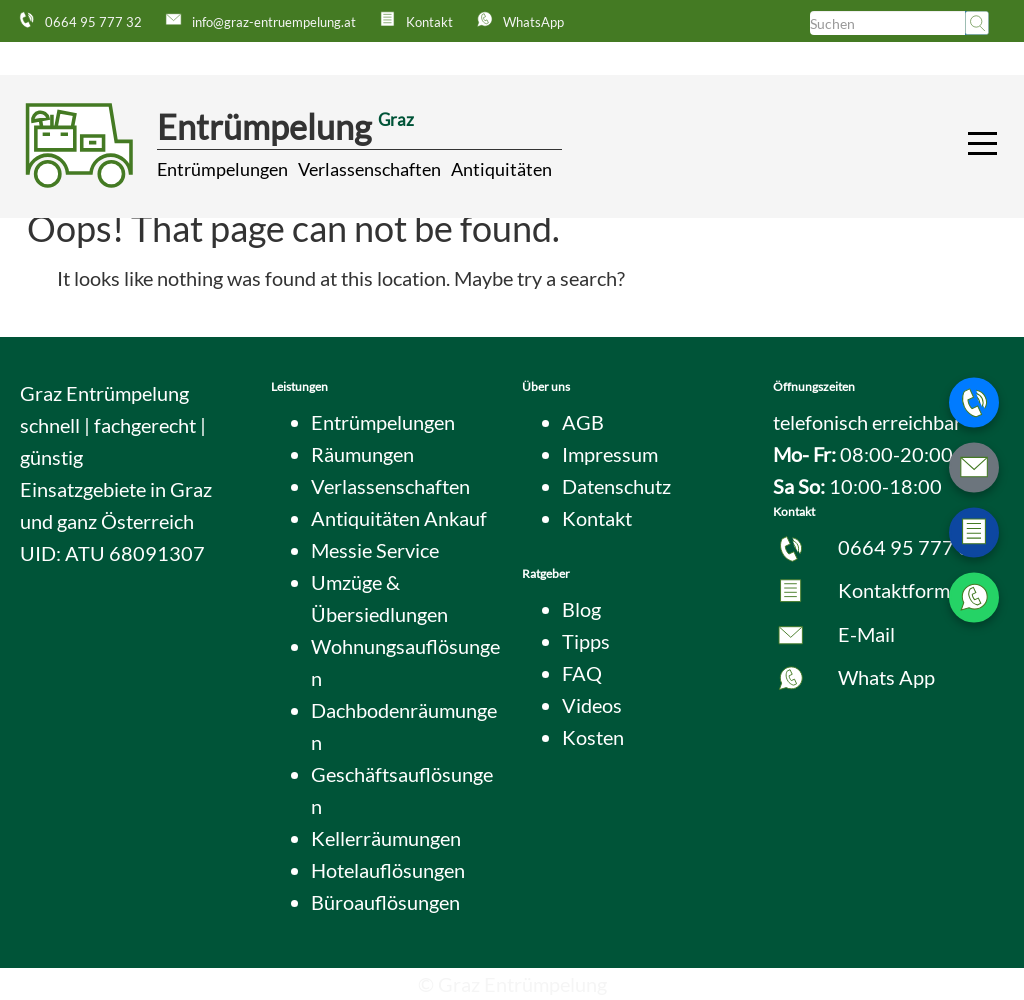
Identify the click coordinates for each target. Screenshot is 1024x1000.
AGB (583, 422)
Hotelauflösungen (388, 870)
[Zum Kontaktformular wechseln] (974, 533)
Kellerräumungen (386, 838)
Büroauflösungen (385, 902)
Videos (592, 705)
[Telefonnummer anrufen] (974, 403)
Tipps (586, 641)
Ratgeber (546, 573)
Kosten (593, 737)
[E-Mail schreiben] (974, 468)
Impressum (610, 454)
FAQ (582, 673)
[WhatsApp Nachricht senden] (974, 598)
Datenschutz (616, 486)
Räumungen (362, 454)
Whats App (886, 677)
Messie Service (375, 550)
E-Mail (866, 634)
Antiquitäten (501, 169)
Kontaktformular (911, 590)
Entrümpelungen (222, 169)
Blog (581, 609)
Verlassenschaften (369, 169)
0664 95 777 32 (910, 547)
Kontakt (597, 518)
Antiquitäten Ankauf (399, 518)
